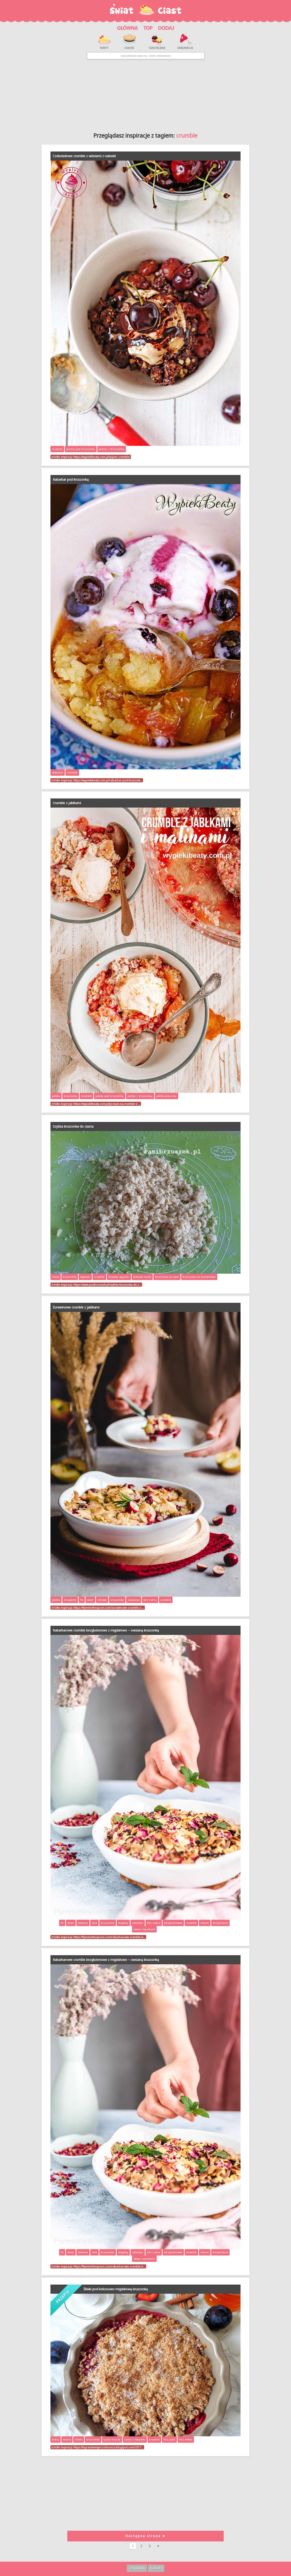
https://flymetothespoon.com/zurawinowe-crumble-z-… (108, 1607)
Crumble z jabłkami (67, 803)
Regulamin (137, 2568)
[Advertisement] (145, 94)
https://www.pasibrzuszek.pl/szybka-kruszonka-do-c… (107, 1284)
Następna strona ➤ (145, 2536)
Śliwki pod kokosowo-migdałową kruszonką (115, 2289)
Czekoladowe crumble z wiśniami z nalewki (84, 156)
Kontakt (156, 2568)
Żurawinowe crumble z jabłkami (76, 1307)
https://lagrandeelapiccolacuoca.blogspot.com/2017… (108, 2447)
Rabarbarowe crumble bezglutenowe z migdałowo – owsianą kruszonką (106, 1630)
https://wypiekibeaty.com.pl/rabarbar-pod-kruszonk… (107, 780)
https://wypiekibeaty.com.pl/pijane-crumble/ (101, 457)
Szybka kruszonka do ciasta (73, 1126)
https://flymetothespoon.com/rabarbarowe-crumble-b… (109, 1937)
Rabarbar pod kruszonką (71, 479)
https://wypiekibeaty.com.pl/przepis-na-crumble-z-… (106, 1104)
